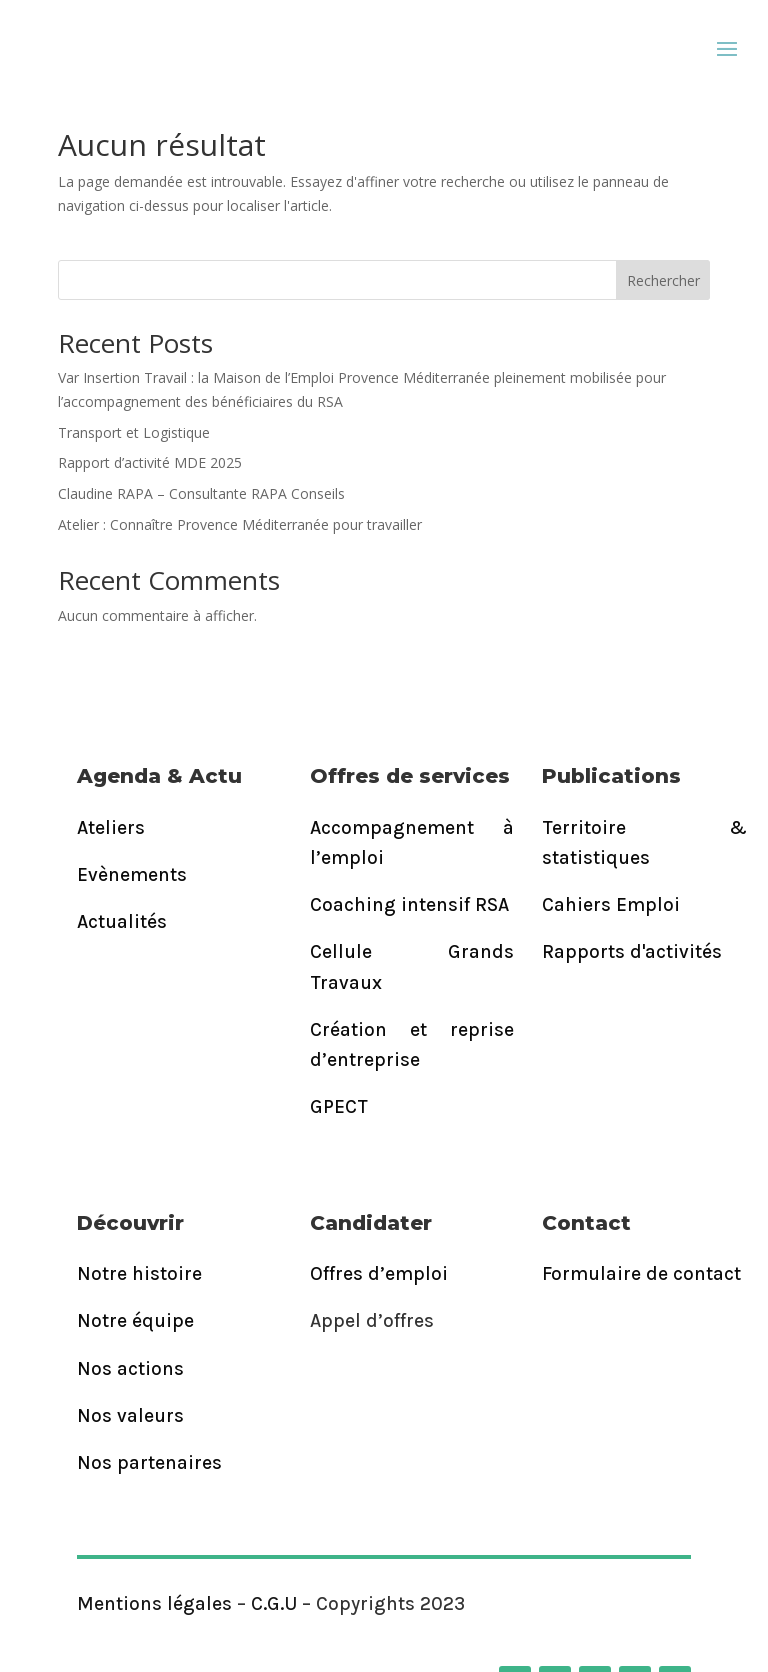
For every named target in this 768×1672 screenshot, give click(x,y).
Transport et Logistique (134, 432)
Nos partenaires (149, 1463)
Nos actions (130, 1369)
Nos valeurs (130, 1416)
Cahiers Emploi (611, 905)
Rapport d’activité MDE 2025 (150, 462)
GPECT (339, 1107)
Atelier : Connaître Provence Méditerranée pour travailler (240, 524)
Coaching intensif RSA (409, 905)
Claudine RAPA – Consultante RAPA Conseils (201, 493)
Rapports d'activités (632, 952)
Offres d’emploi (379, 1274)
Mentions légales (154, 1604)
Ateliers (111, 828)
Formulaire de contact (641, 1274)
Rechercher (663, 280)
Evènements (132, 875)
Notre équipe (135, 1321)
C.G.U (274, 1604)
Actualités (122, 922)
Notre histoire (139, 1274)
